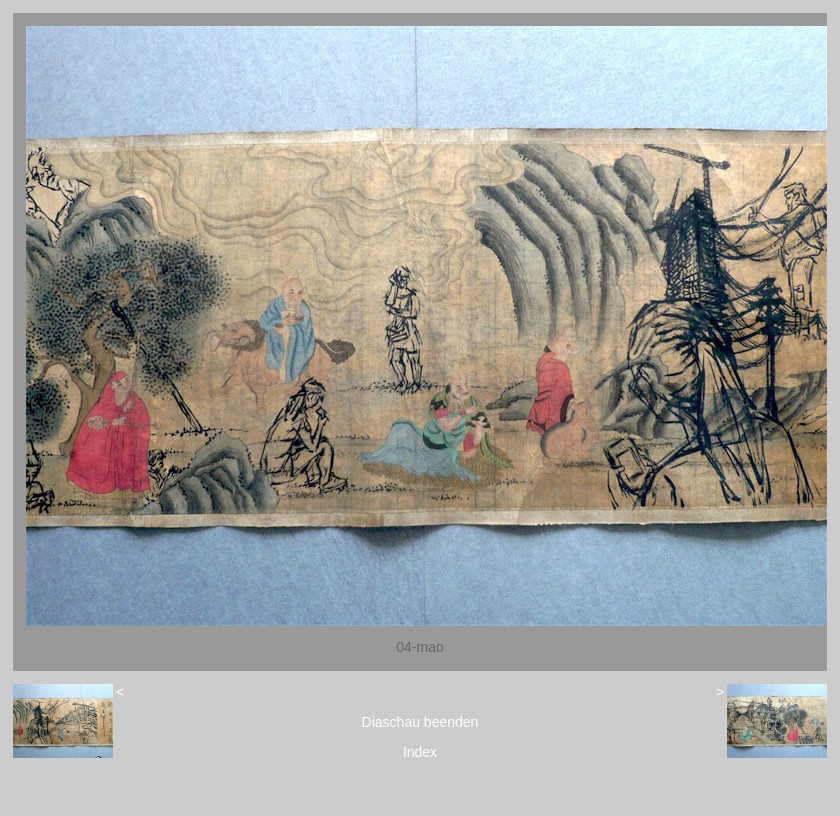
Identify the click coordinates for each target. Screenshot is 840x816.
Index (420, 752)
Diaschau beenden (420, 722)
